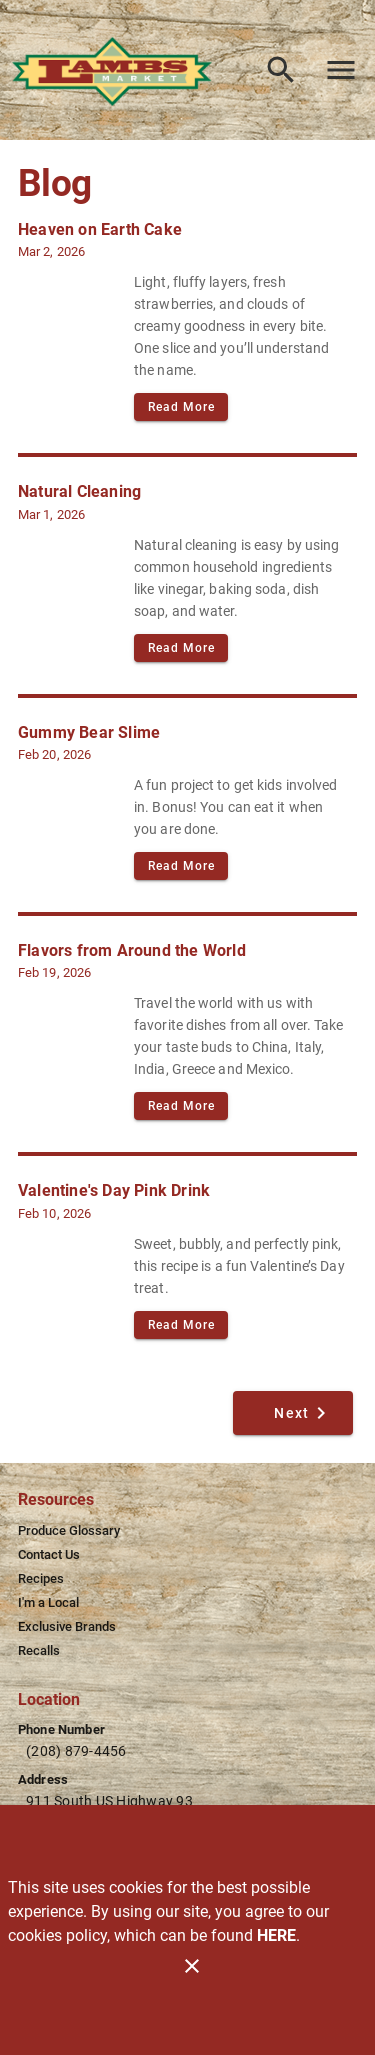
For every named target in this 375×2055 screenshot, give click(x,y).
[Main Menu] (341, 70)
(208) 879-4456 (76, 1751)
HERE (276, 1935)
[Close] (192, 1966)
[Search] (281, 70)
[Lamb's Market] (118, 69)
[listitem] (69, 1531)
